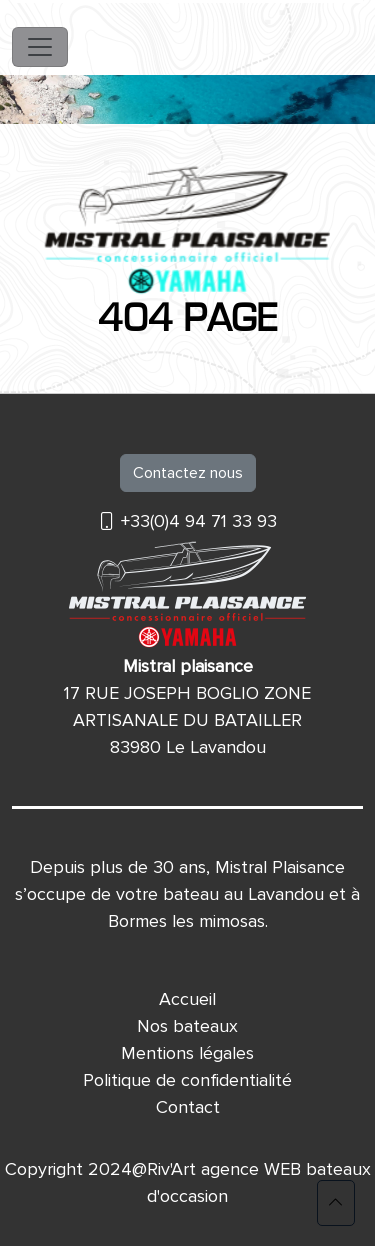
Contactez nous (188, 473)
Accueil (187, 999)
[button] (336, 1203)
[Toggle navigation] (40, 47)
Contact (188, 1107)
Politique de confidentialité (187, 1080)
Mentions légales (187, 1053)
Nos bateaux (187, 1026)
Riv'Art (171, 1169)
